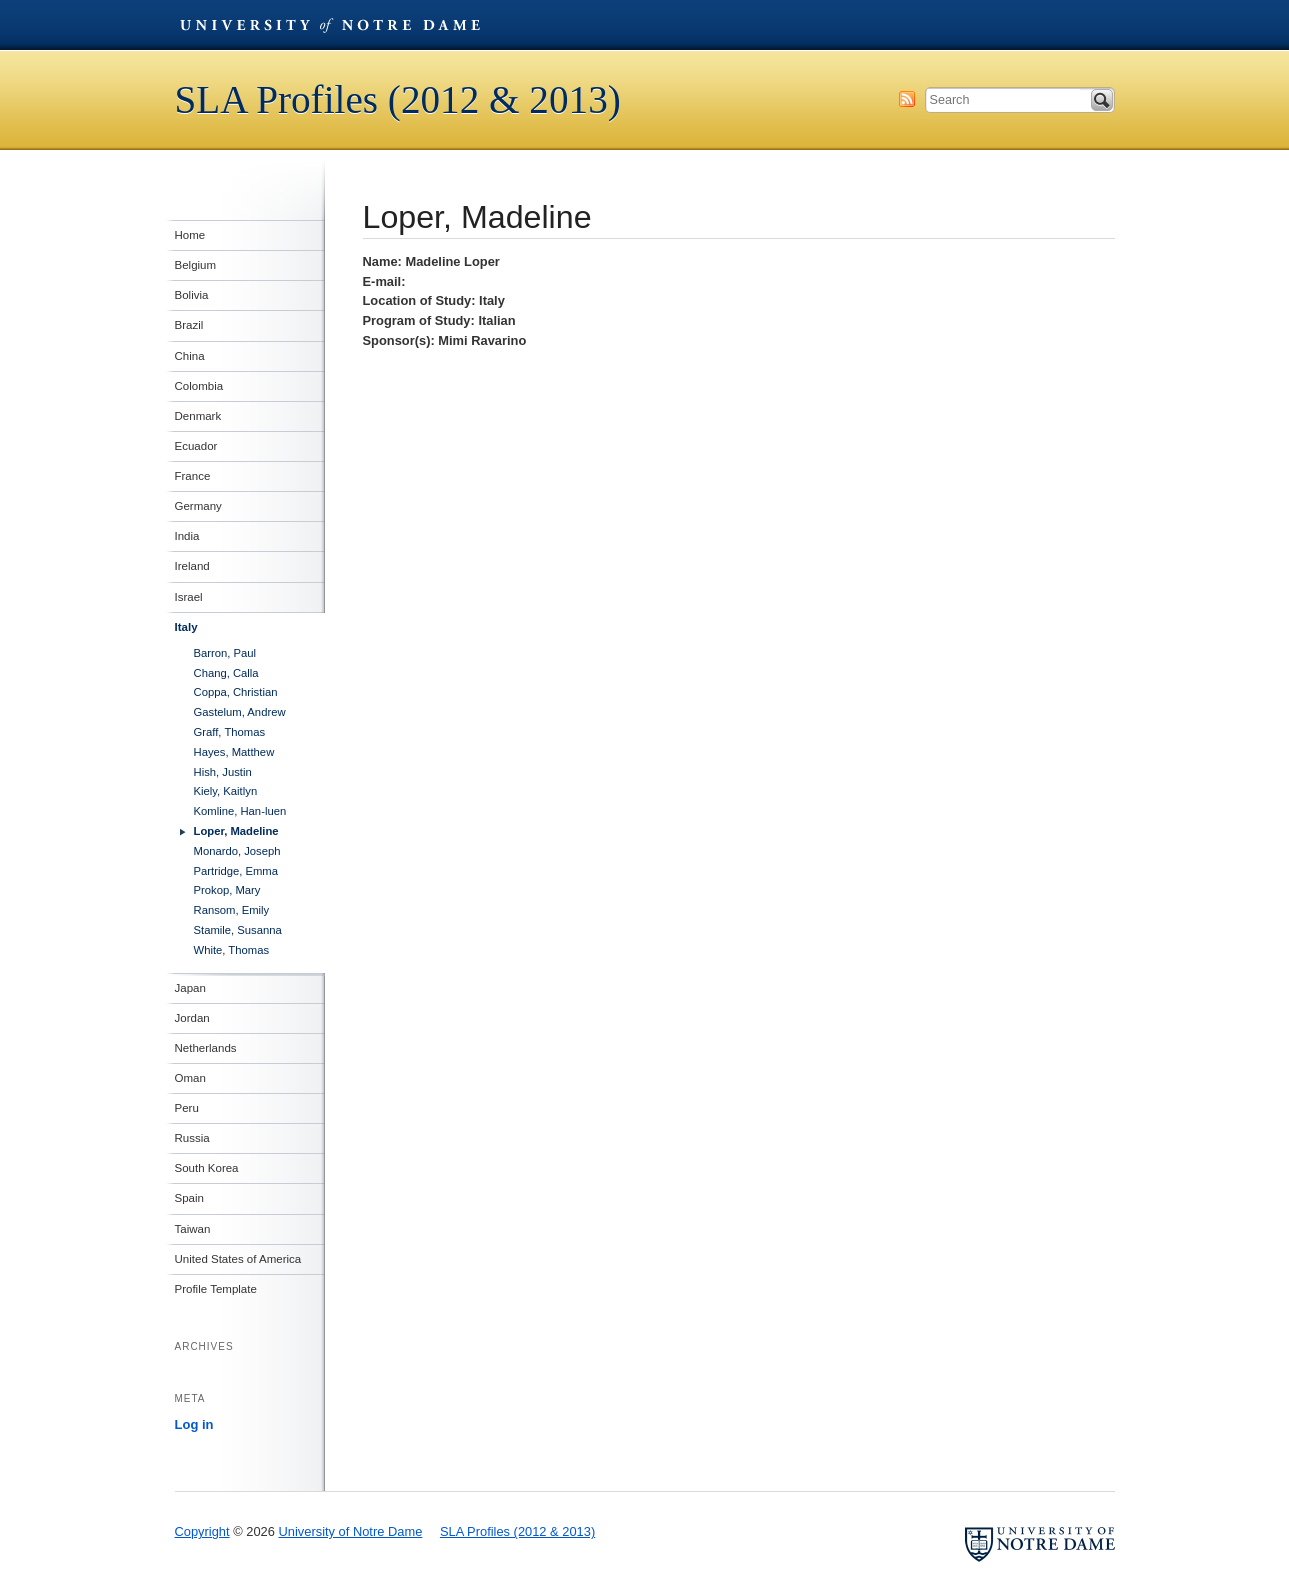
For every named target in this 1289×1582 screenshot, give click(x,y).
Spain (189, 1198)
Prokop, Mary (227, 890)
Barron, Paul (225, 653)
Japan (190, 988)
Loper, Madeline (236, 831)
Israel (189, 597)
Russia (192, 1138)
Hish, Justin (223, 772)
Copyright (202, 1531)
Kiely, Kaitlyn (226, 791)
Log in (194, 1424)
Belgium (196, 265)
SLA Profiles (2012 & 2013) (398, 99)
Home (190, 235)
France (193, 476)
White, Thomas (232, 950)
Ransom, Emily (232, 910)
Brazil (189, 325)
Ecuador (196, 446)
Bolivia (192, 295)
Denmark (198, 416)
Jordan (192, 1018)
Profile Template (216, 1289)
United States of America (238, 1259)
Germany (198, 506)
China (190, 356)
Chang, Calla (226, 673)
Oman (190, 1078)
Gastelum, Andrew (240, 712)
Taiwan (193, 1229)
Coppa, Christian (236, 692)
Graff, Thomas (230, 732)
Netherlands (206, 1048)
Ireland (192, 566)
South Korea (207, 1168)
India (187, 536)
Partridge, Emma (236, 871)
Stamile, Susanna (238, 930)
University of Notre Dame (330, 25)
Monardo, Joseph (237, 851)
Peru (187, 1108)
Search (1102, 100)
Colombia (199, 386)
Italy (186, 627)
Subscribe (907, 99)
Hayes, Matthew (234, 752)
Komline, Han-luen (240, 811)
